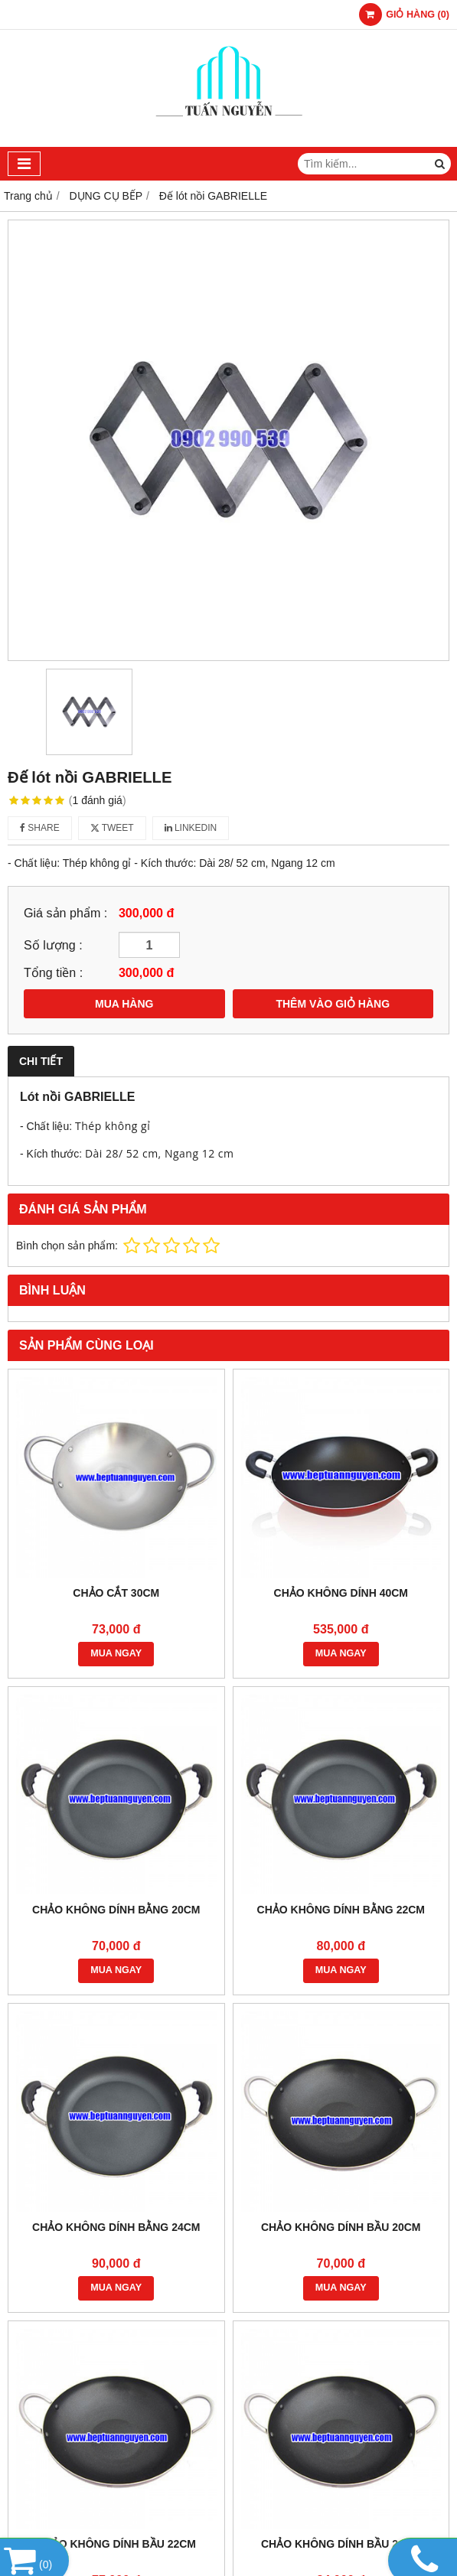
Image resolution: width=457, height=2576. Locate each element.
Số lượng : (53, 945)
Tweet (112, 827)
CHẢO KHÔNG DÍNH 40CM (341, 1593)
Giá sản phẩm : (65, 913)
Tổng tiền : (53, 972)
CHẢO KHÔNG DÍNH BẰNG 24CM (116, 2227)
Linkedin (191, 827)
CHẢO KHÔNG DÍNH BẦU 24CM (341, 2544)
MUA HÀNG (124, 1004)
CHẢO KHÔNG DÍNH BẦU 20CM (341, 2227)
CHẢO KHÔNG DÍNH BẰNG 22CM (341, 1910)
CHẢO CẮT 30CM (116, 1593)
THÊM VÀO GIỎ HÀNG (333, 1004)
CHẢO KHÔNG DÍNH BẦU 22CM (116, 2544)
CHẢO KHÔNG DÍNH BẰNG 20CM (116, 1910)
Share (40, 827)
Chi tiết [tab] (41, 1061)
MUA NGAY (116, 1653)
